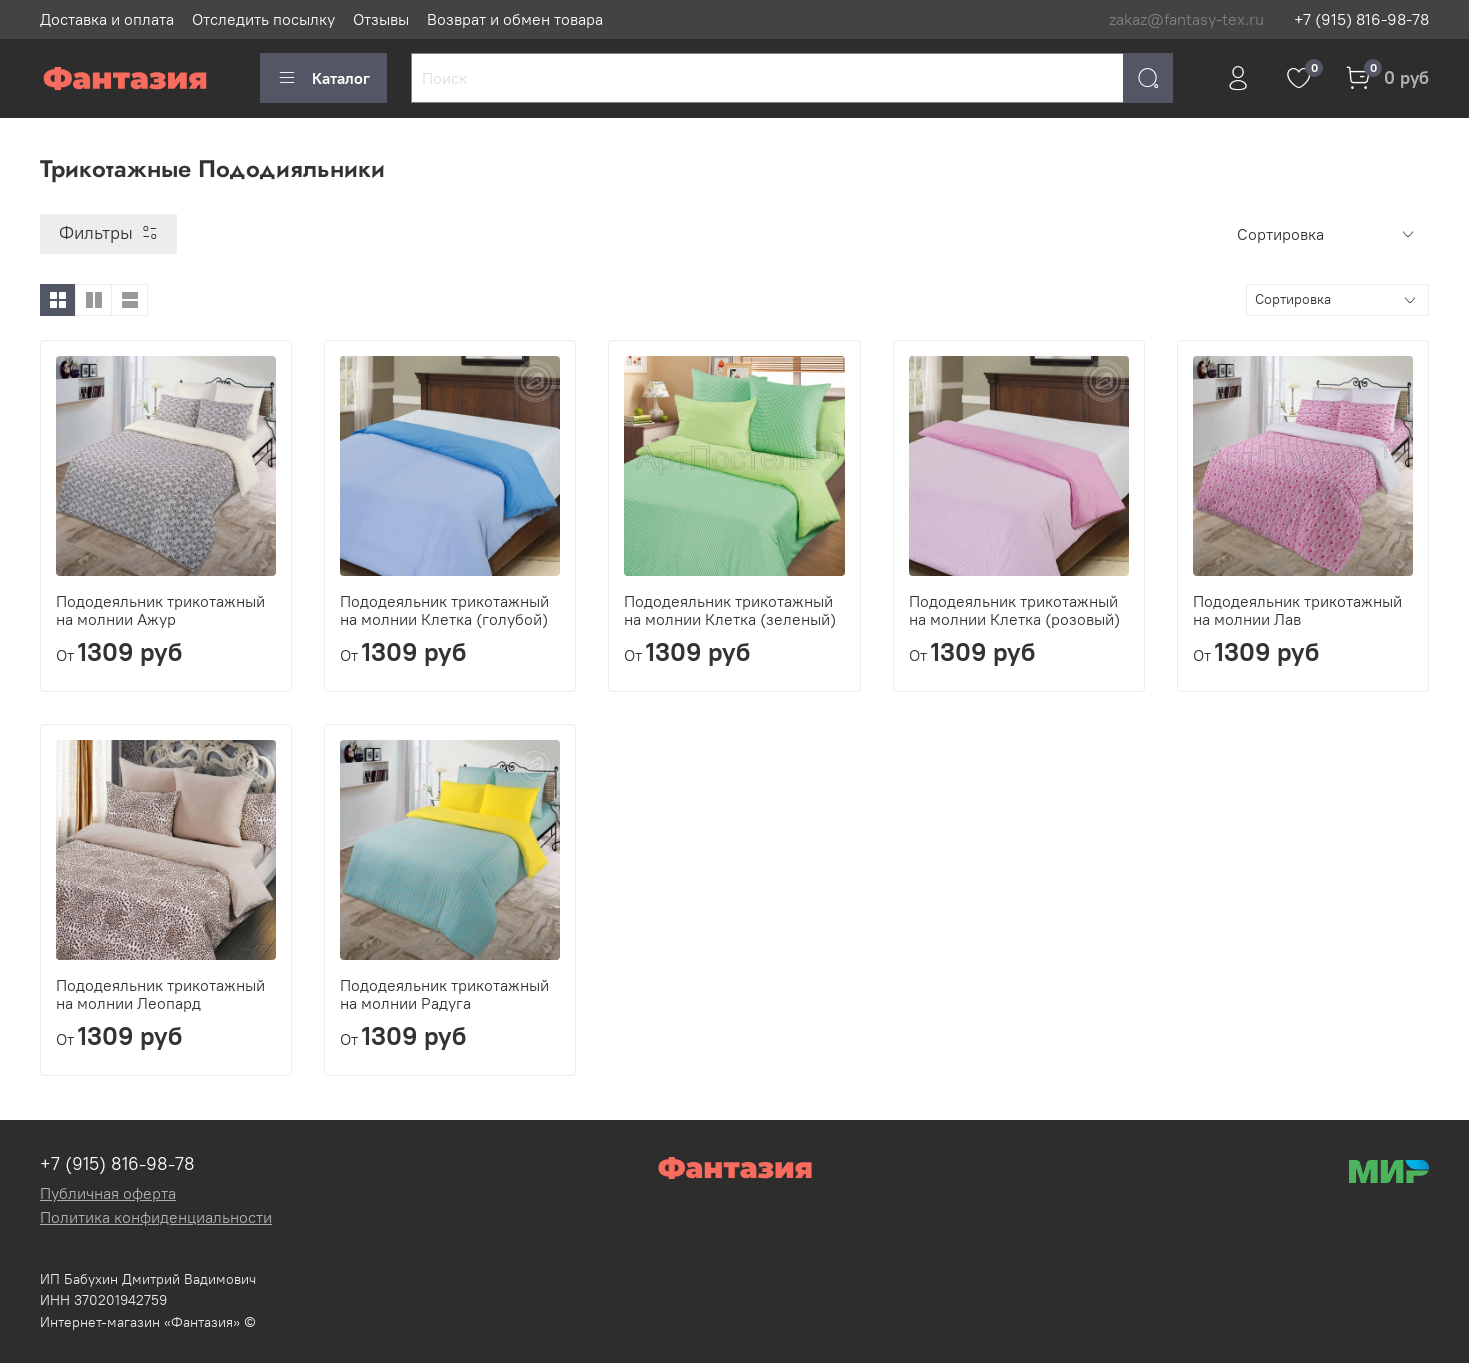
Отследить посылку (263, 19)
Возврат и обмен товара (515, 19)
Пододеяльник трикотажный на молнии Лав (1297, 610)
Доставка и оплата (107, 19)
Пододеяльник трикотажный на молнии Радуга (444, 994)
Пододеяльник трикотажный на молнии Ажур (160, 610)
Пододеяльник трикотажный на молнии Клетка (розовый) (1014, 610)
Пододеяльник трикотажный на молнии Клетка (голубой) (444, 610)
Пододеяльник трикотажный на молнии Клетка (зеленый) (730, 610)
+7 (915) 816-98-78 (1361, 19)
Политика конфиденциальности (156, 1217)
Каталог (323, 78)
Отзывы (381, 19)
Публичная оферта (108, 1193)
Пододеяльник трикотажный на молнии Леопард (160, 994)
